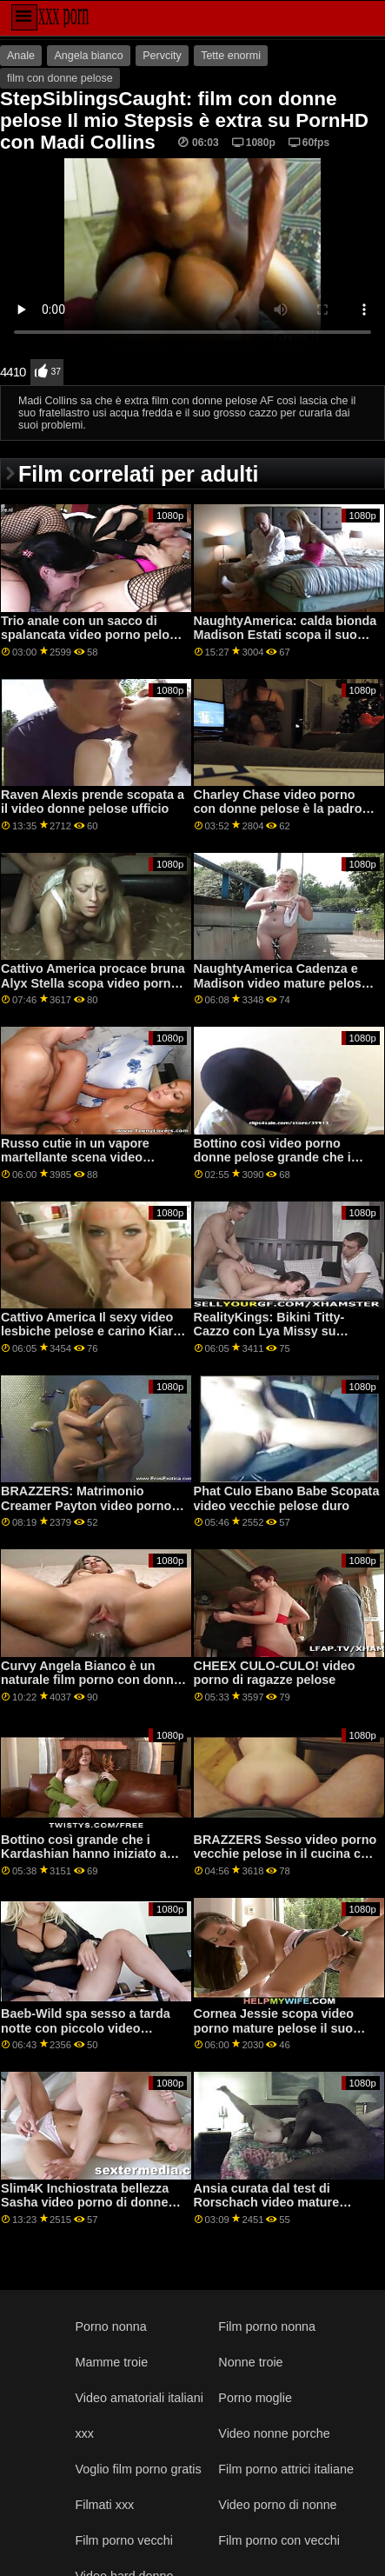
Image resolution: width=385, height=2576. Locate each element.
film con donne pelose (60, 78)
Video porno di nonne (277, 2505)
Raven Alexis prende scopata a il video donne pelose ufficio (92, 802)
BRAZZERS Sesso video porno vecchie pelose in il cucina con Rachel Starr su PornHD (285, 1854)
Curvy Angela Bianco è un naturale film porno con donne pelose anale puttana (91, 1680)
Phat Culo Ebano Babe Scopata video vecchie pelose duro (287, 1498)
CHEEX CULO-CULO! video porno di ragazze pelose (274, 1673)
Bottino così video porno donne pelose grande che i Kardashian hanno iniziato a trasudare (277, 1165)
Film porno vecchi (124, 2540)
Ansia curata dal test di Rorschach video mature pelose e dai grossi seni (267, 2202)
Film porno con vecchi (279, 2540)
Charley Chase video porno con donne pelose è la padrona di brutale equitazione (285, 809)
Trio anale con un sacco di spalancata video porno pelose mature (92, 635)
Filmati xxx (104, 2505)
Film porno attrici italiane (286, 2469)
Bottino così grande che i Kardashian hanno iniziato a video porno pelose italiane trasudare (84, 1861)
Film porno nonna (266, 2326)
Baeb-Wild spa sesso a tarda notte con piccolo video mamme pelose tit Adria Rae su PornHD (93, 2035)
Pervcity (162, 56)
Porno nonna (110, 2326)
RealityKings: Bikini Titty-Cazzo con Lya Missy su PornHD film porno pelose (271, 1331)
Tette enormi (231, 56)
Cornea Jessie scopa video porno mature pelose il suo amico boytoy (274, 2028)
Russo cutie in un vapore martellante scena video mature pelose (75, 1157)
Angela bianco (88, 56)
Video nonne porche (273, 2433)
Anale (21, 56)
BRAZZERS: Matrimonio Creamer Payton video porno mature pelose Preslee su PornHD (86, 1512)
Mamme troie (111, 2362)
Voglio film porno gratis (138, 2469)
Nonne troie (250, 2362)
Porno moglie (255, 2398)
